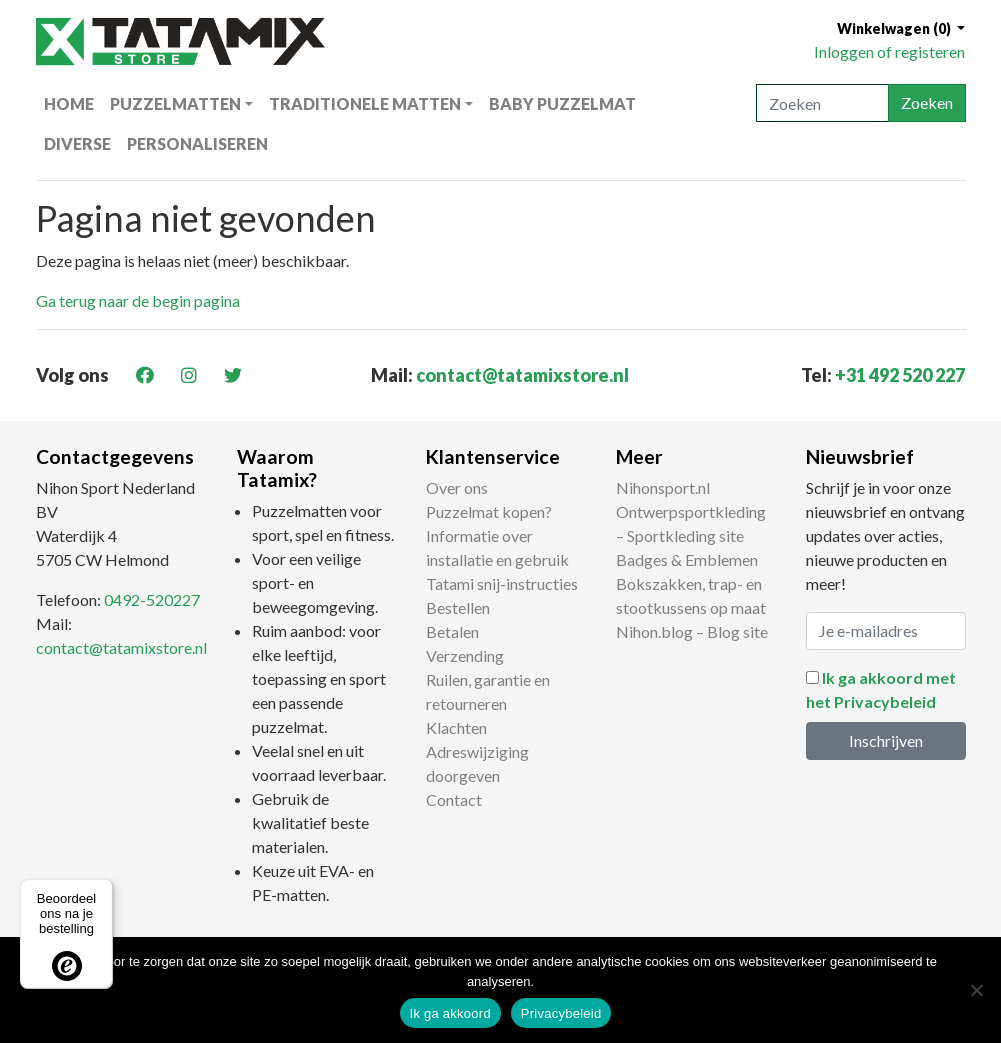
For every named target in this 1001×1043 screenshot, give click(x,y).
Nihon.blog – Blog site (692, 631)
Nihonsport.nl (663, 487)
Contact (454, 799)
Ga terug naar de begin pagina (138, 300)
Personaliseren (197, 143)
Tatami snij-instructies (502, 583)
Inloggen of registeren (889, 51)
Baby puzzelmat (562, 103)
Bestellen (458, 607)
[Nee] (976, 990)
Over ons (457, 487)
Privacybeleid (561, 1013)
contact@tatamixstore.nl (522, 375)
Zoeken (927, 102)
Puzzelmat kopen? (489, 511)
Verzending (465, 655)
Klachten (456, 727)
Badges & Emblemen (687, 559)
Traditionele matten (365, 103)
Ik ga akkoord (450, 1013)
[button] (901, 28)
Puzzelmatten (175, 103)
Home (69, 103)
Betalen (452, 631)
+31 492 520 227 (900, 375)
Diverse (77, 143)
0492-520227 (152, 599)
